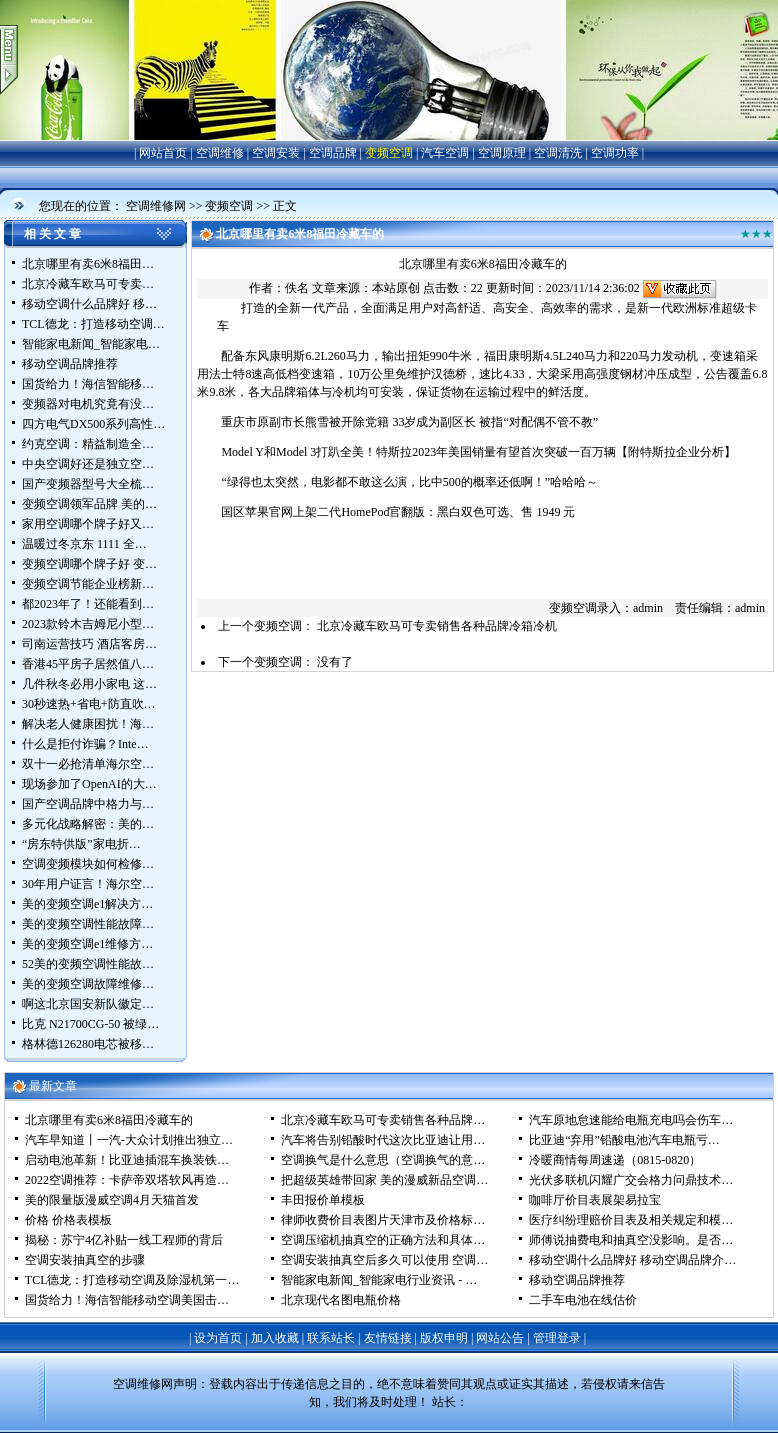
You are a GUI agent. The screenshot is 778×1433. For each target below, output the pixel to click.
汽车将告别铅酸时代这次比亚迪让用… (383, 1140)
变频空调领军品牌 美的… (89, 504)
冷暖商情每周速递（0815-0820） (615, 1160)
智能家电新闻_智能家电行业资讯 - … (379, 1280)
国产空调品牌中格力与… (88, 804)
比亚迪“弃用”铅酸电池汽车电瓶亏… (624, 1140)
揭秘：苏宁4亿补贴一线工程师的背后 (124, 1240)
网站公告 (500, 1338)
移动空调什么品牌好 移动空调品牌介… (632, 1260)
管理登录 (557, 1338)
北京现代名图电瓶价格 (341, 1300)
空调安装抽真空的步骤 (85, 1260)
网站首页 (163, 153)
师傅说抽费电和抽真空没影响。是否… (631, 1240)
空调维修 (220, 153)
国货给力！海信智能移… (88, 384)
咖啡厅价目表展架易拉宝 (595, 1200)
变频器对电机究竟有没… (88, 404)
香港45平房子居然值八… (88, 664)
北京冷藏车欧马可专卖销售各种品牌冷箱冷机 (437, 626)
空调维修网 (156, 206)
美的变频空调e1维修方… (87, 944)
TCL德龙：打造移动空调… (93, 324)
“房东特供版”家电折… (81, 844)
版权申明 (444, 1338)
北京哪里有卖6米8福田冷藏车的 (109, 1120)
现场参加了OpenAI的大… (89, 784)
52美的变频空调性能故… (88, 964)
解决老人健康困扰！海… (88, 724)
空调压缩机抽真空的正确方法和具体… (383, 1240)
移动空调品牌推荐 (70, 364)
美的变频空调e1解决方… (87, 904)
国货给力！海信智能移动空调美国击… (127, 1300)
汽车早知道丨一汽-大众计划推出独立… (129, 1140)
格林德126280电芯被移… (88, 1044)
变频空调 (389, 153)
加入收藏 (275, 1338)
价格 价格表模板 (68, 1220)
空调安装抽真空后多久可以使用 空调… (384, 1260)
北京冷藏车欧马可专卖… (88, 284)
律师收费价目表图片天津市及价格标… (383, 1220)
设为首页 (218, 1338)
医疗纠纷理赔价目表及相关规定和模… (631, 1220)
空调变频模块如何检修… (88, 864)
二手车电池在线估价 (583, 1300)
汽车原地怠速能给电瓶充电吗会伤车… (631, 1120)
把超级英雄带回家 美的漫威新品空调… (384, 1180)
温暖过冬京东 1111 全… (84, 544)
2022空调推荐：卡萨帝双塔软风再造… (127, 1180)
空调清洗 (558, 153)
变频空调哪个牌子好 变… (89, 564)
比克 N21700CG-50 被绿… (90, 1024)
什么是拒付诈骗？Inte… (85, 744)
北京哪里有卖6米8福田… (88, 264)
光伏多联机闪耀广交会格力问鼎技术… (631, 1180)
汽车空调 (445, 153)
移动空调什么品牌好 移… (89, 304)
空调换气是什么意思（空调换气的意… (383, 1160)
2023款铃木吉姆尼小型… (88, 624)
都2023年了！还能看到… (88, 604)
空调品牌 (333, 153)
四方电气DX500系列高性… (93, 424)
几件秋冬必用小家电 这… (89, 684)
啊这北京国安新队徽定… (88, 1004)
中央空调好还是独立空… (88, 464)
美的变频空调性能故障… (88, 924)
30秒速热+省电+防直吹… (89, 704)
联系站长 (331, 1338)
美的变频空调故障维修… (88, 984)
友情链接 (388, 1338)
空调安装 (276, 153)
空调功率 (615, 153)
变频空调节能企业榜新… (88, 584)
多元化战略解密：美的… (88, 824)
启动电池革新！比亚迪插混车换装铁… (127, 1160)
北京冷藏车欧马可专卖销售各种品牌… (383, 1120)
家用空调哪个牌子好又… (88, 524)
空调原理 (502, 153)
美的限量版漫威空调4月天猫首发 (112, 1200)
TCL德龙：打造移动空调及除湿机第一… (132, 1280)
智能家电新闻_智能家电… (91, 344)
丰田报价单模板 (323, 1200)
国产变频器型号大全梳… (88, 484)
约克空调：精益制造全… (88, 444)
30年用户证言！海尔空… (88, 884)
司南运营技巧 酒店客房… (89, 644)
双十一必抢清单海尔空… (88, 764)
